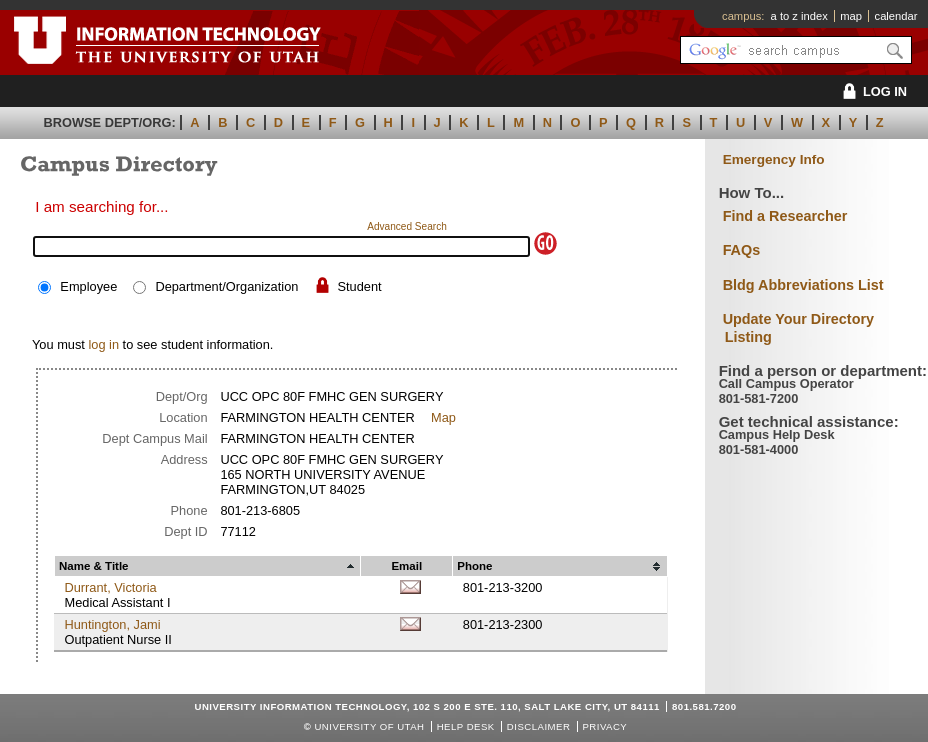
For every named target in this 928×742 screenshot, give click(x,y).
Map (443, 417)
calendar (896, 16)
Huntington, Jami (112, 624)
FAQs (742, 250)
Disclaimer (538, 726)
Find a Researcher (785, 216)
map (851, 16)
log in (103, 344)
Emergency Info (774, 159)
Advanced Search (407, 226)
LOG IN (871, 91)
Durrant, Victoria (110, 587)
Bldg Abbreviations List (803, 285)
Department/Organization (226, 286)
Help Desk (466, 726)
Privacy (604, 726)
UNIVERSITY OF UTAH (369, 726)
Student (360, 286)
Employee (88, 286)
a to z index (799, 16)
